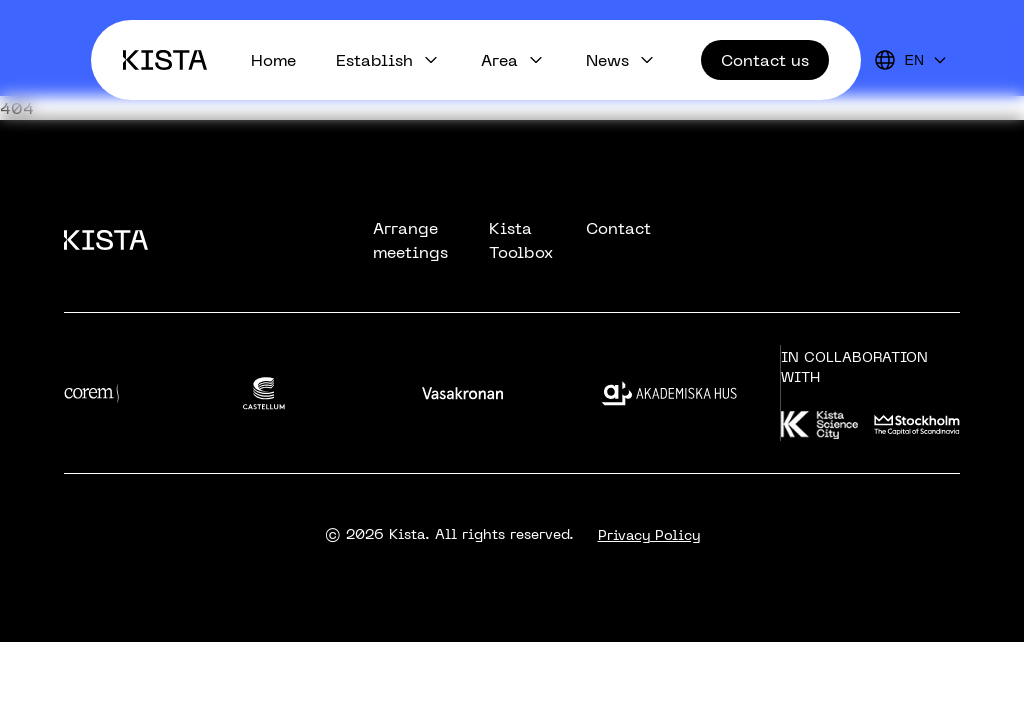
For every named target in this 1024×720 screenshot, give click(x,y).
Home (273, 60)
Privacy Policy (649, 535)
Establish (374, 60)
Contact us (765, 60)
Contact (618, 228)
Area (499, 60)
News (607, 60)
